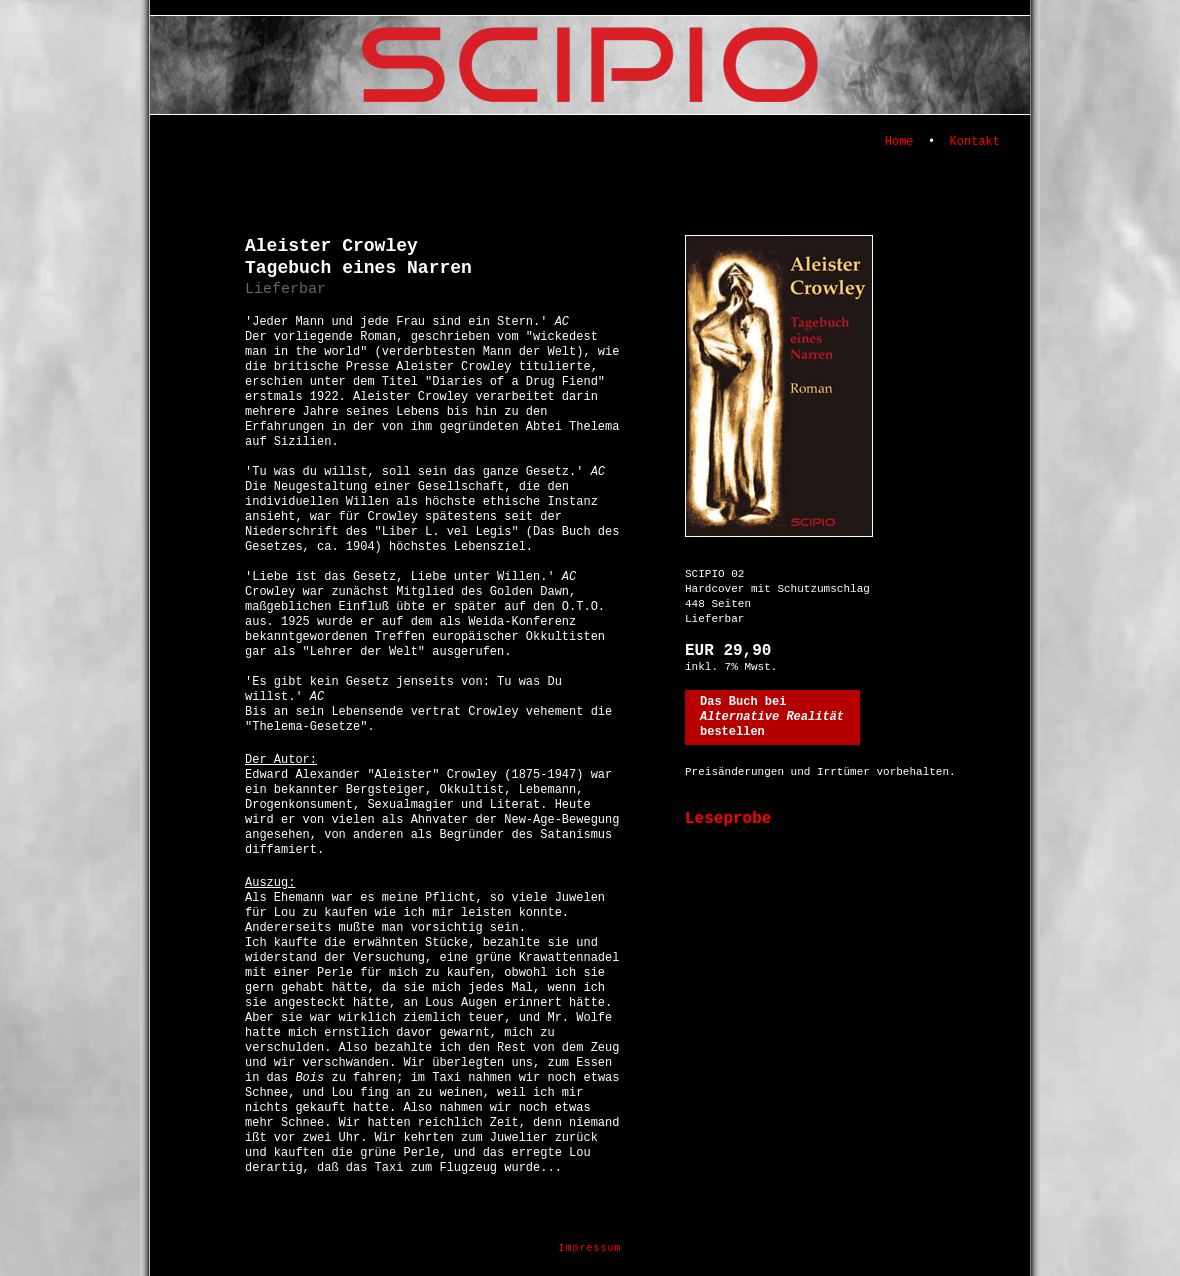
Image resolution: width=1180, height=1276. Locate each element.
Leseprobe (728, 819)
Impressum (589, 1248)
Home (899, 142)
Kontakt (975, 142)
